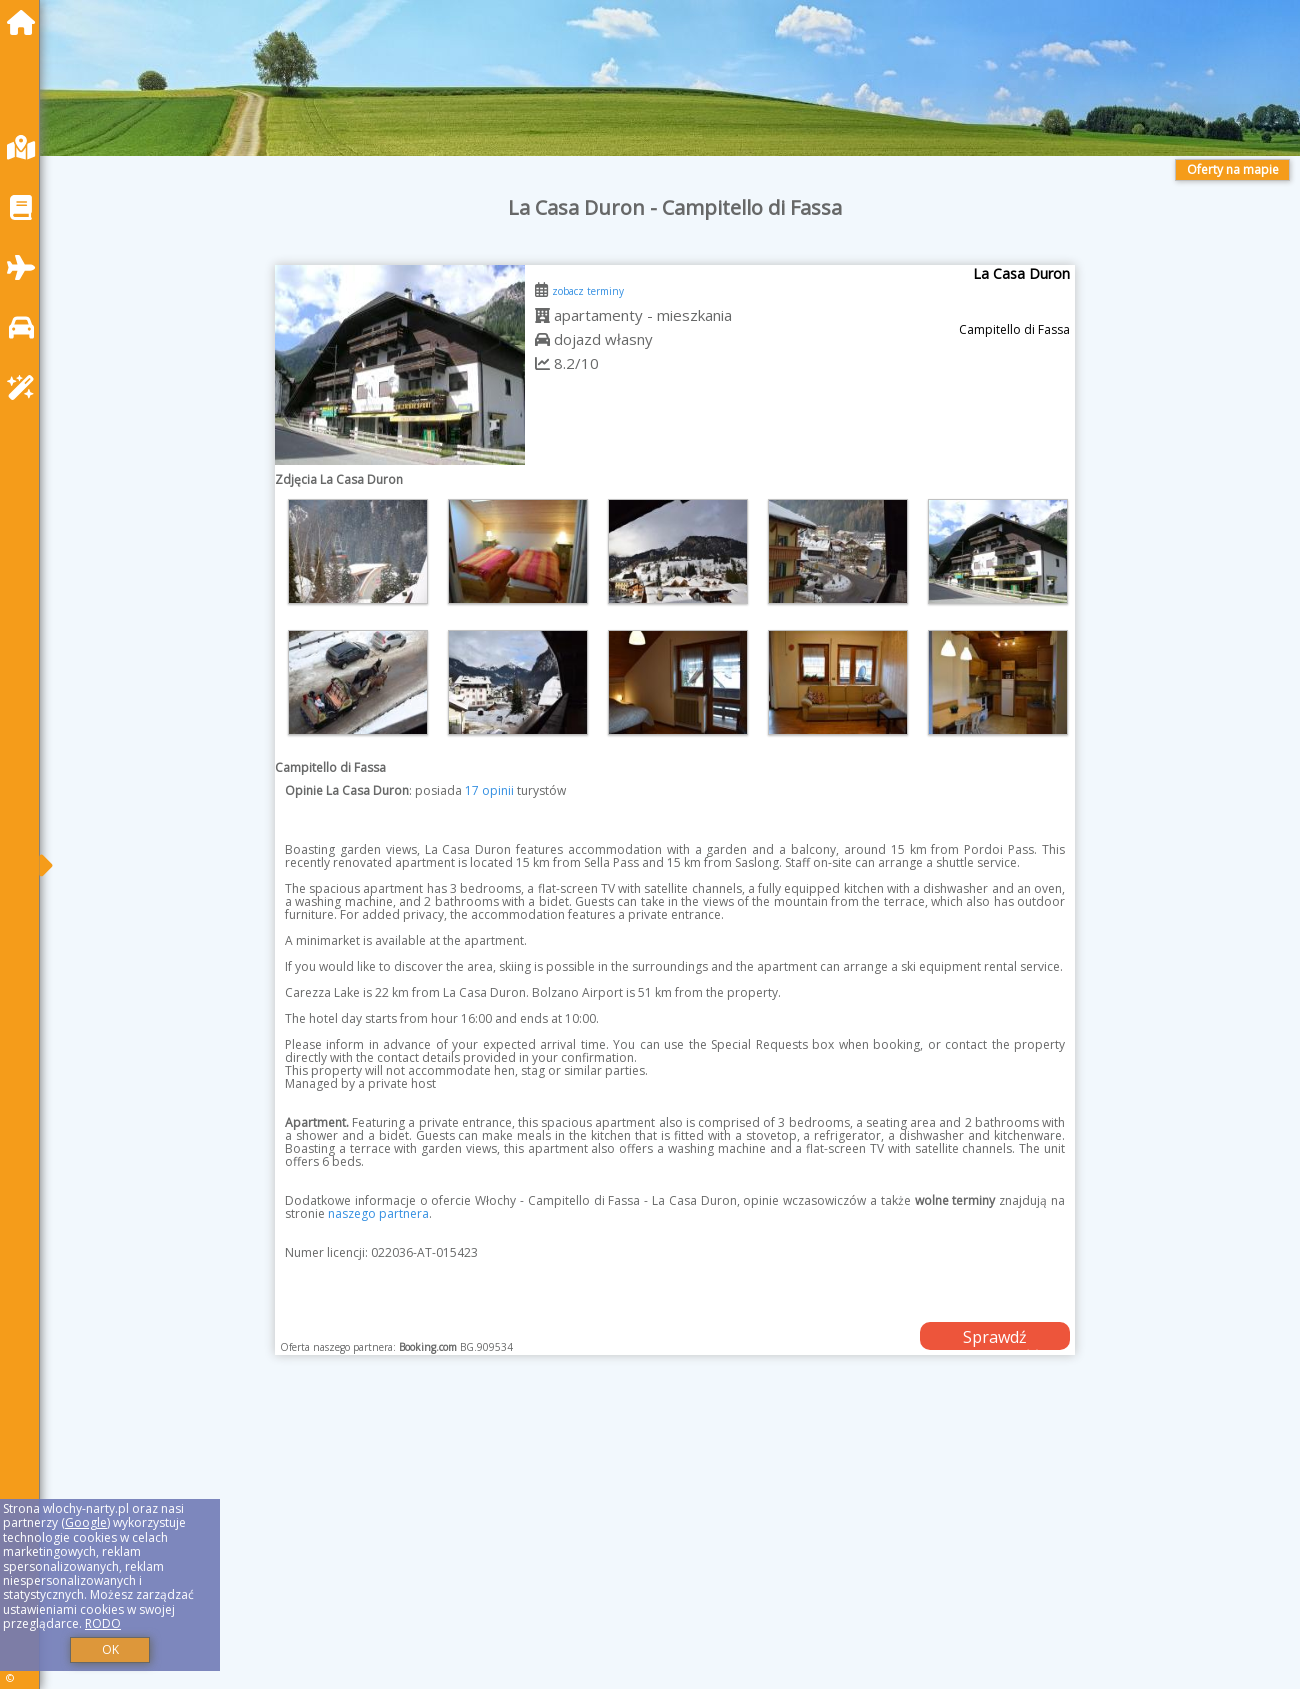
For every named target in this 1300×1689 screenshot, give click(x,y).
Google (86, 1522)
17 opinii (489, 790)
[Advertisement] (660, 1547)
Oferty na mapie (1233, 169)
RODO (103, 1623)
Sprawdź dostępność (995, 1338)
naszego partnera (378, 1213)
